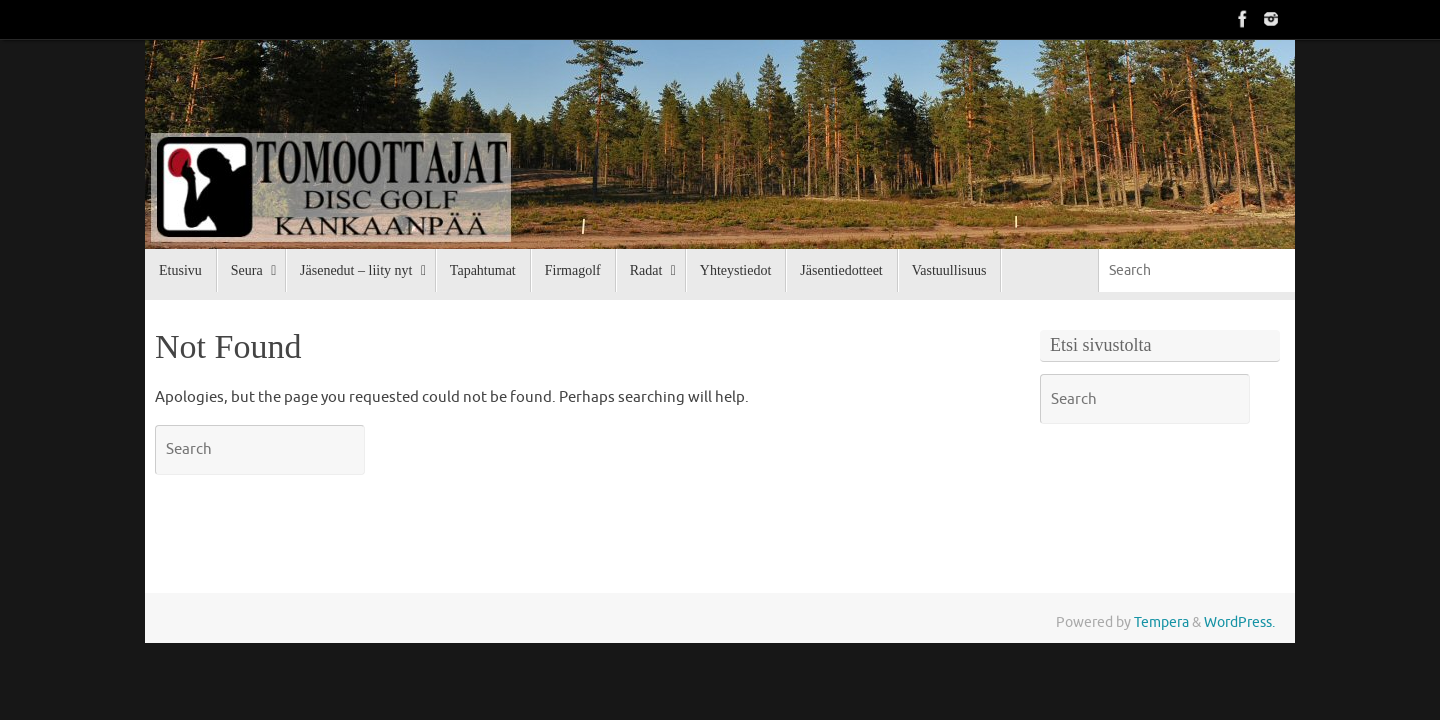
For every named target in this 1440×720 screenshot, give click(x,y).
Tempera (1161, 622)
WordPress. (1239, 622)
